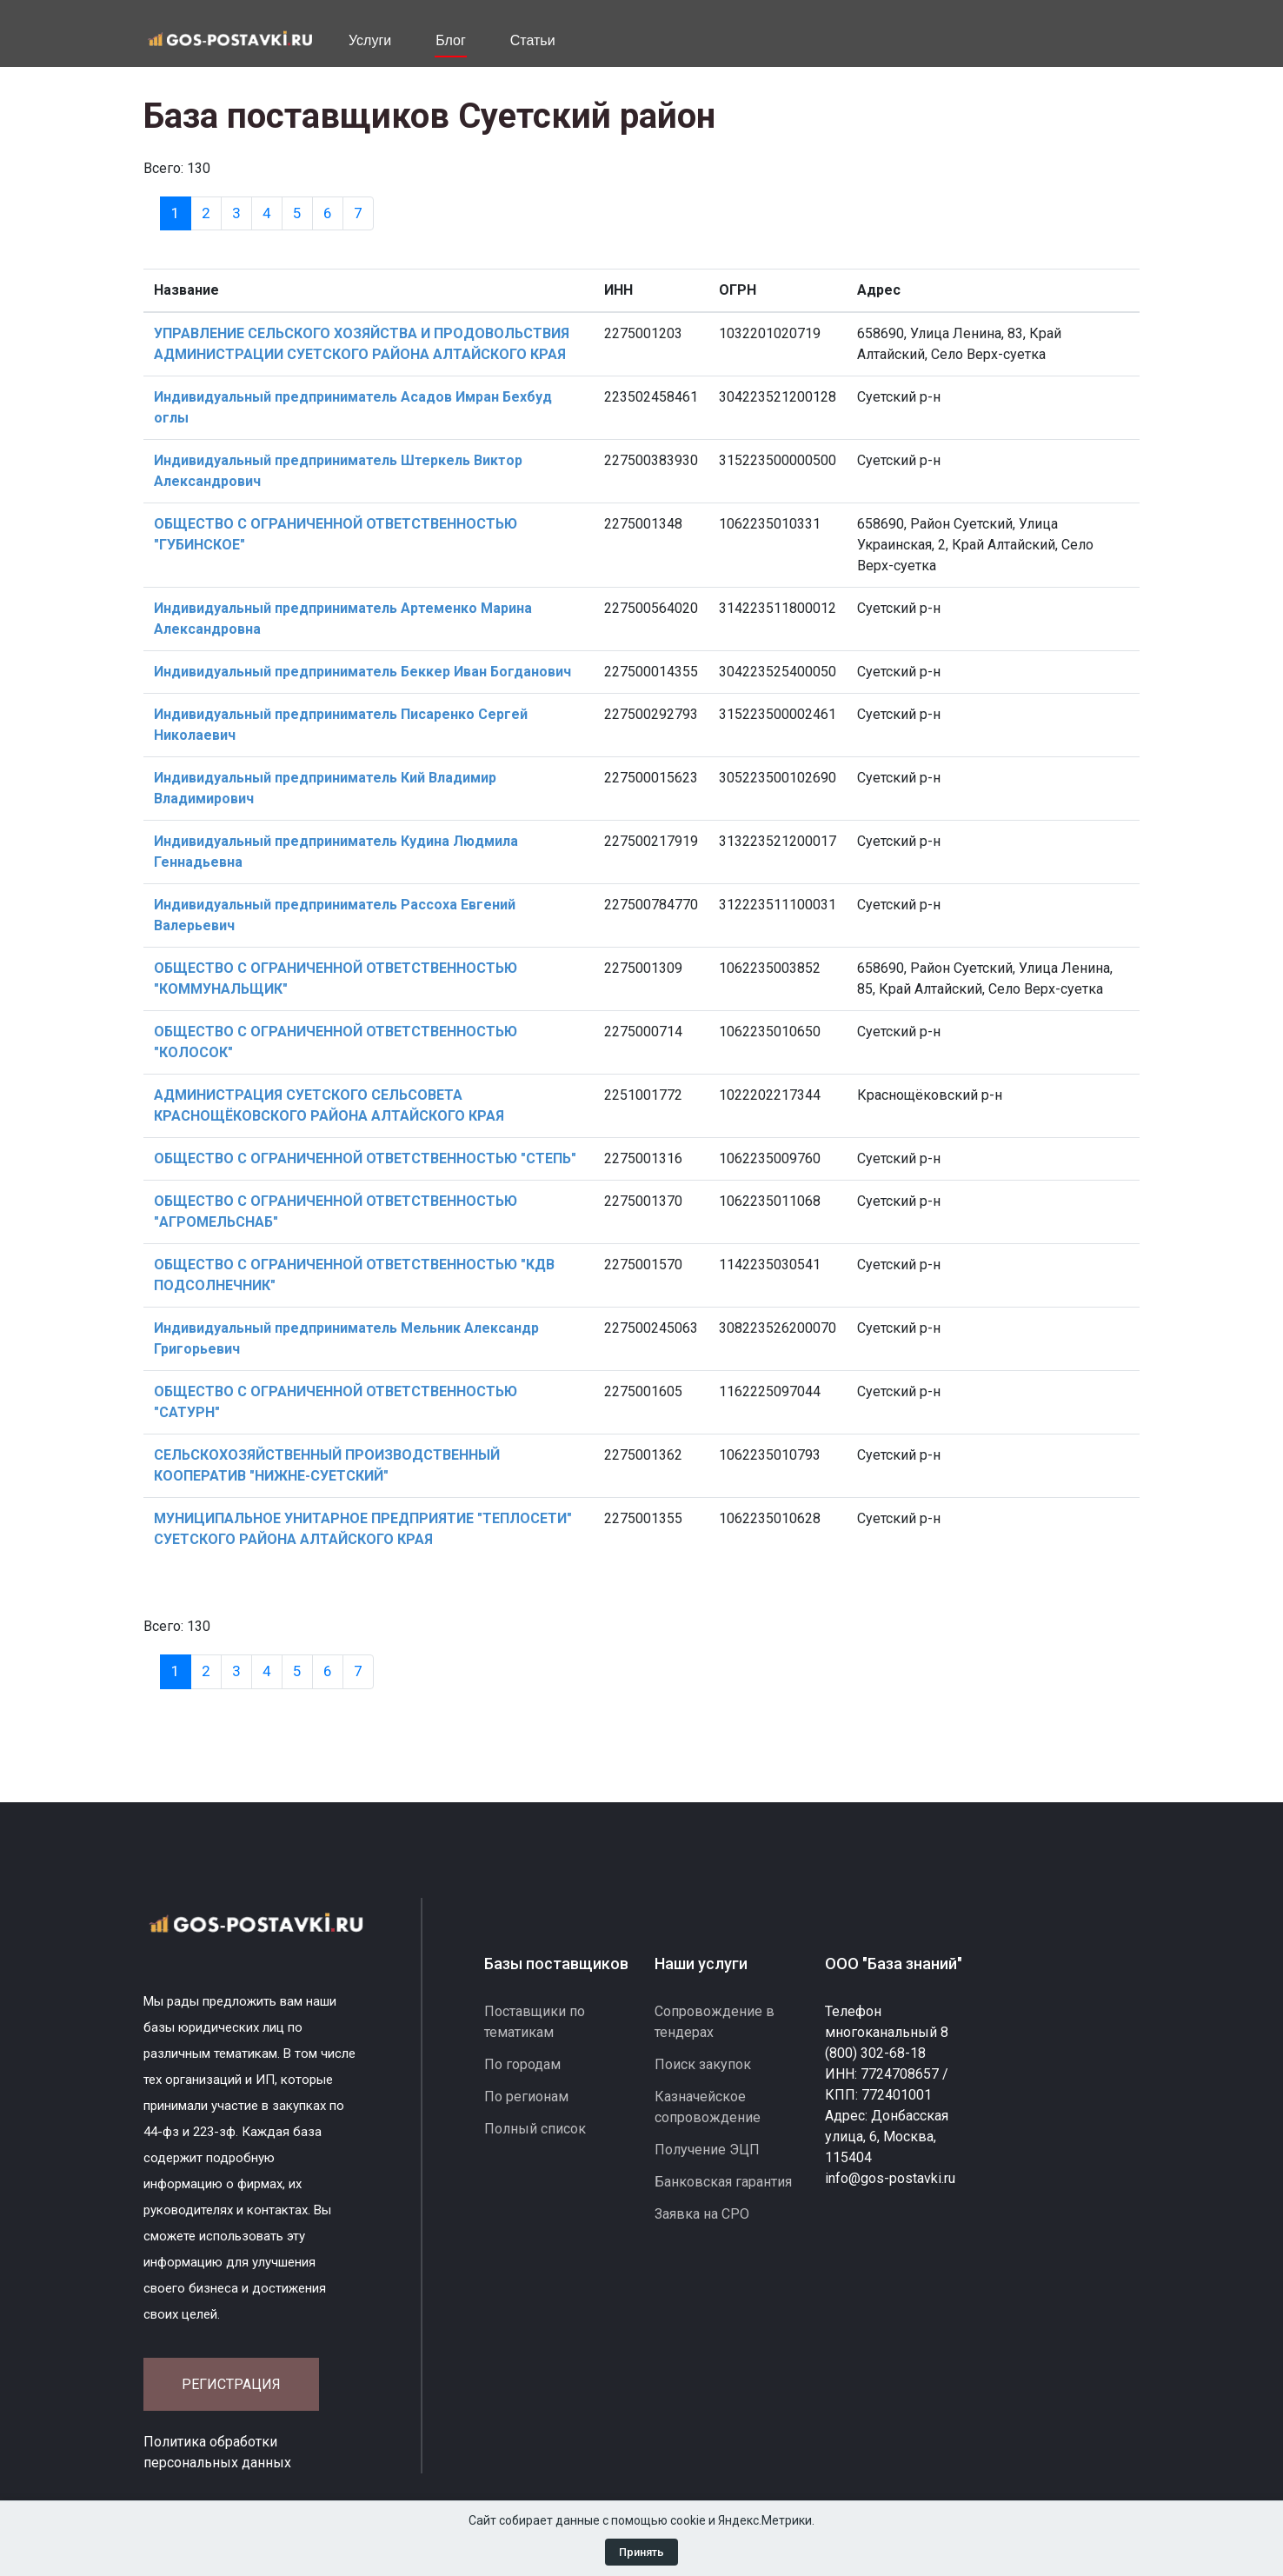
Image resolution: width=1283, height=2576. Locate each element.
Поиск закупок (703, 2064)
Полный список (535, 2128)
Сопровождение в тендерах (714, 2021)
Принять (641, 2552)
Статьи (532, 40)
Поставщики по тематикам (534, 2021)
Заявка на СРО (702, 2214)
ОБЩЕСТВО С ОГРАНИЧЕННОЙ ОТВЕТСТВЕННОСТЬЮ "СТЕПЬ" (365, 1158)
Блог (450, 40)
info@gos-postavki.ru (890, 2178)
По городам (522, 2064)
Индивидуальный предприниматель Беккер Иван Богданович (362, 671)
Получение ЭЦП (707, 2149)
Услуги (370, 40)
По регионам (526, 2096)
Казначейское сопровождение (708, 2107)
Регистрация (231, 2384)
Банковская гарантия (723, 2181)
